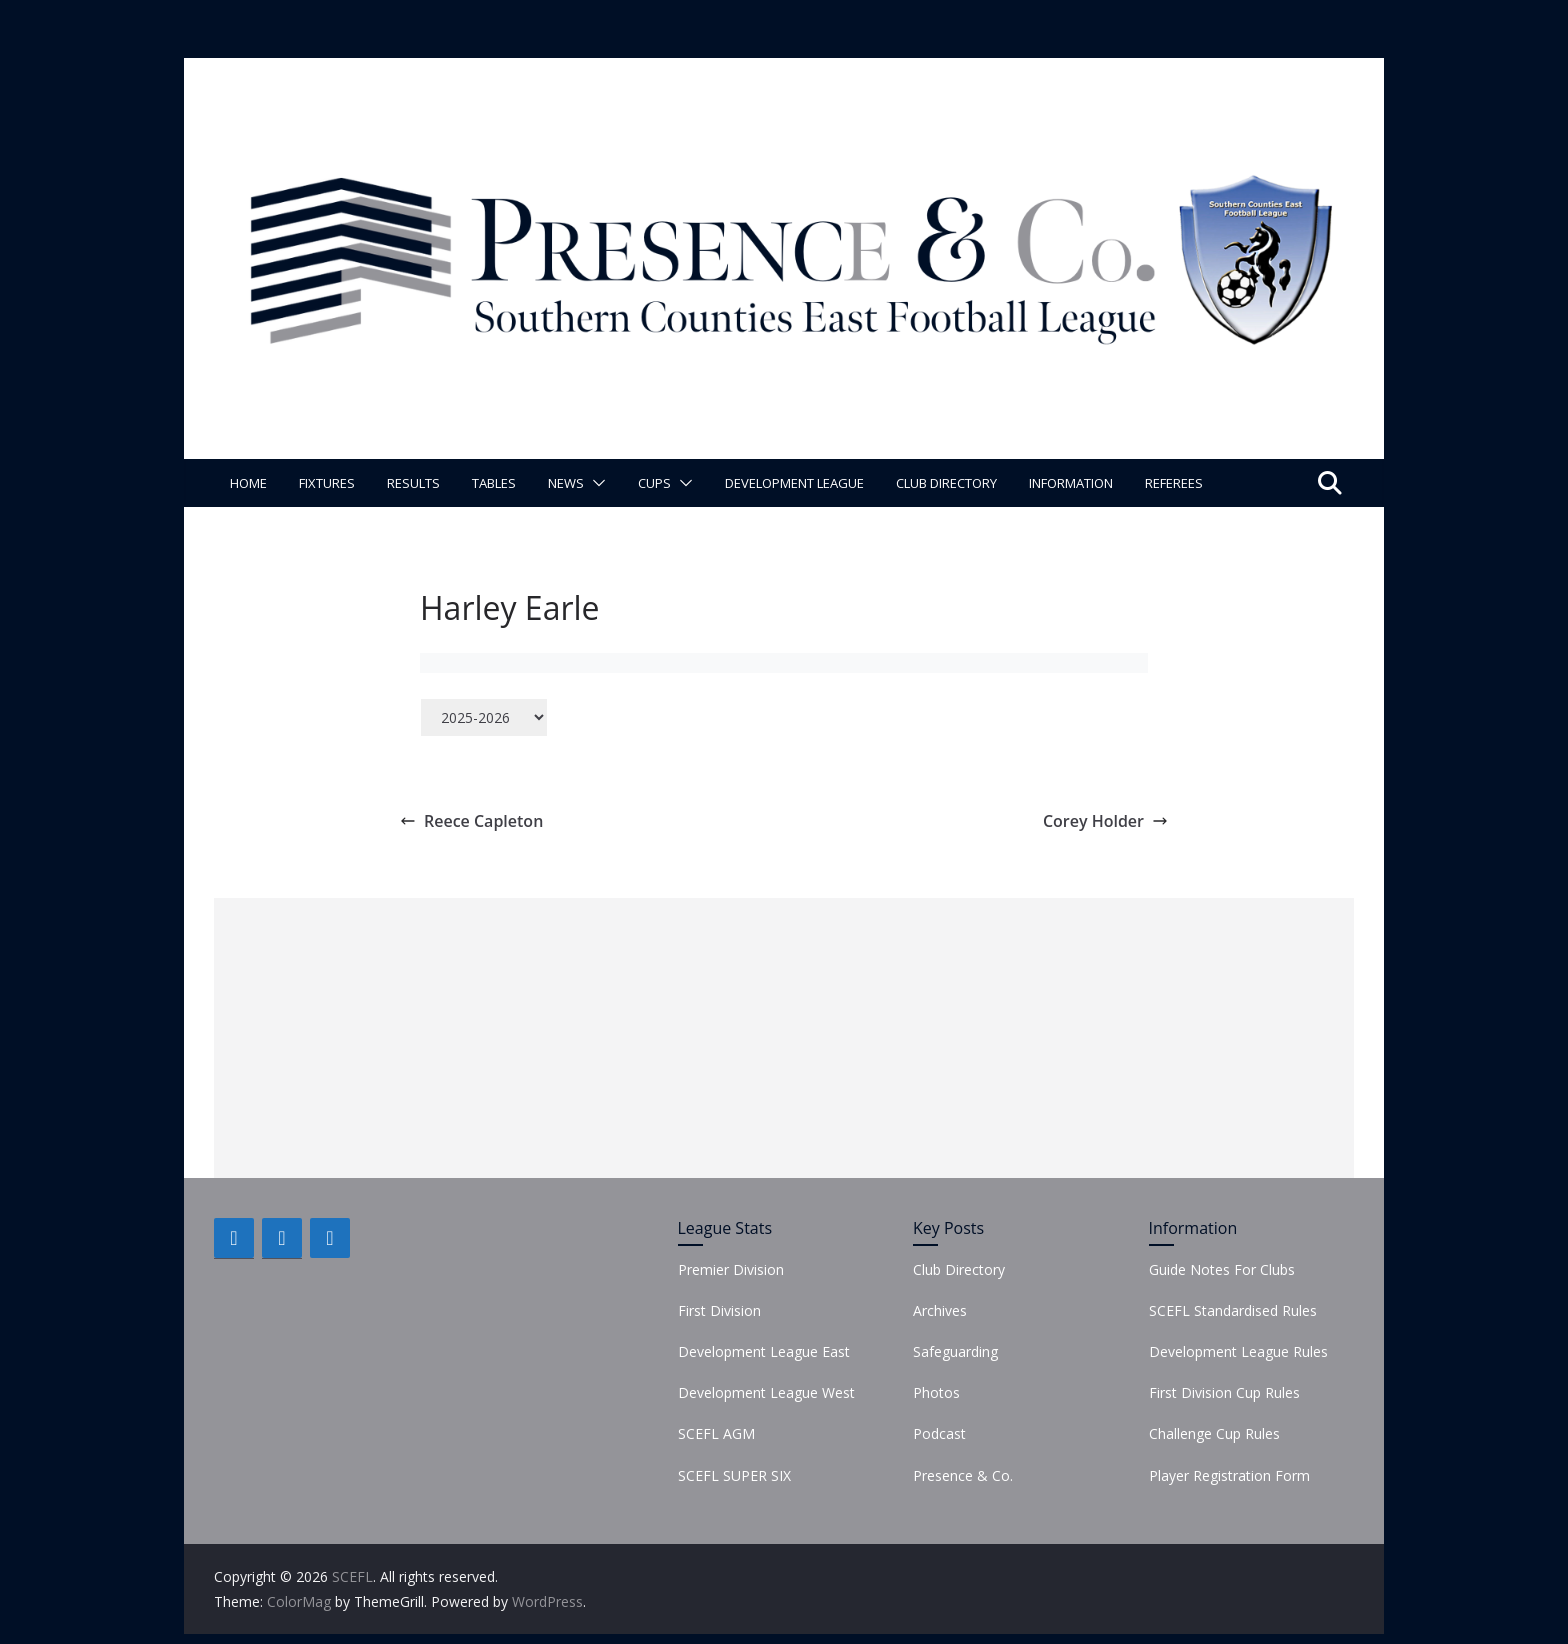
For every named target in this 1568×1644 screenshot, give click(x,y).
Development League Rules (1238, 1351)
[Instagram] (330, 1238)
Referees (1174, 483)
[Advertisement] (784, 1038)
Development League (794, 483)
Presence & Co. (963, 1475)
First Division (719, 1310)
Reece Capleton (471, 821)
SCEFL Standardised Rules (1233, 1310)
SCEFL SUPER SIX (734, 1475)
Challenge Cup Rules (1214, 1433)
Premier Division (731, 1269)
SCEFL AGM (716, 1433)
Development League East (764, 1351)
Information (1071, 483)
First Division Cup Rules (1224, 1392)
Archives (940, 1310)
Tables (494, 483)
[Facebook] (234, 1238)
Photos (936, 1392)
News (566, 483)
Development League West (766, 1392)
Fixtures (327, 483)
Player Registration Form (1229, 1475)
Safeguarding (955, 1351)
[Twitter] (282, 1238)
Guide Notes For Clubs (1222, 1269)
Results (413, 483)
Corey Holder (1105, 821)
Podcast (939, 1433)
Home (248, 483)
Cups (654, 483)
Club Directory (946, 483)
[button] (595, 483)
